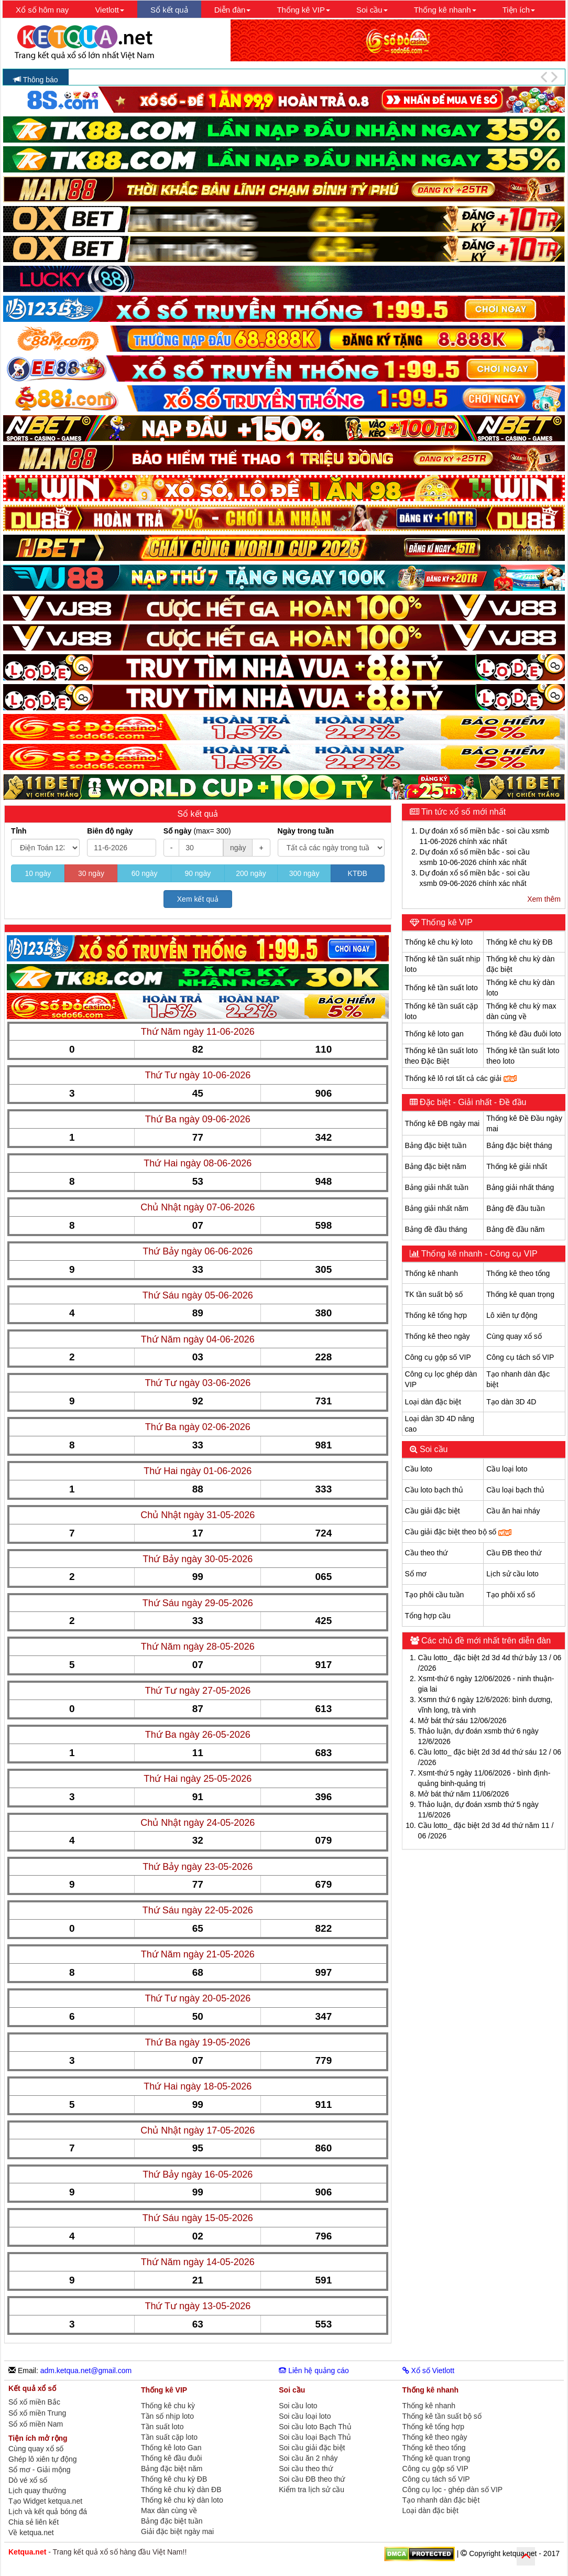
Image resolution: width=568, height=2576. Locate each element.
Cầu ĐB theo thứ (513, 1553)
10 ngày (38, 873)
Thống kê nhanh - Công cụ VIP (478, 1253)
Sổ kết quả (169, 9)
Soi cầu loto (298, 2405)
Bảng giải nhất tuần (437, 1187)
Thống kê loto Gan (171, 2447)
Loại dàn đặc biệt (433, 1402)
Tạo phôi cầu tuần (434, 1594)
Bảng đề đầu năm (515, 1229)
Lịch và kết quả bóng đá (47, 2511)
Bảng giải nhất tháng (520, 1187)
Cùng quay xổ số (514, 1336)
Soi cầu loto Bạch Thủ (315, 2426)
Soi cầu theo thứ (306, 2468)
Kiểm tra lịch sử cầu (311, 2489)
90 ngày (197, 873)
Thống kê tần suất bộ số (442, 2416)
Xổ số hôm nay (42, 9)
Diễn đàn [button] (232, 9)
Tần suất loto (162, 2426)
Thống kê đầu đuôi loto (523, 1034)
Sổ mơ (416, 1574)
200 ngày (251, 873)
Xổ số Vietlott (428, 2370)
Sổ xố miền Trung (37, 2413)
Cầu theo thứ (426, 1553)
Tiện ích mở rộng (38, 2438)
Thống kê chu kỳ (168, 2405)
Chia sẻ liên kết (33, 2522)
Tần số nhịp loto (167, 2416)
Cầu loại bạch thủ (515, 1490)
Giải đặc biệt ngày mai (177, 2531)
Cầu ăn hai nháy (513, 1511)
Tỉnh (19, 831)
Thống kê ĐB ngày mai (442, 1123)
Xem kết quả (198, 899)
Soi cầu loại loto (305, 2416)
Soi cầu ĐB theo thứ (312, 2479)
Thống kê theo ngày (437, 1336)
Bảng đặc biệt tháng (519, 1145)
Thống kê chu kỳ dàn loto (182, 2500)
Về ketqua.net (31, 2532)
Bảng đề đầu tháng (436, 1229)
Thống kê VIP (446, 922)
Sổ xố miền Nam (35, 2424)
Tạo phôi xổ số (510, 1594)
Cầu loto (418, 1469)
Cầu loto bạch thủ (434, 1490)
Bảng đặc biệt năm (435, 1166)
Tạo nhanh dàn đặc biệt (441, 2500)
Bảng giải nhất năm (436, 1208)
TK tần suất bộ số (434, 1294)
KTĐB (357, 873)
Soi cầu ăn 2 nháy (308, 2458)
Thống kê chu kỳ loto (439, 942)
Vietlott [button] (109, 9)
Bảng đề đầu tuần (515, 1208)
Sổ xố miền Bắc (34, 2402)
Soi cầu (433, 1449)
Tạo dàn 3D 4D (511, 1402)
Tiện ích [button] (519, 9)
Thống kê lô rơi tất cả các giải (461, 1078)
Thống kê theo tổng (518, 1273)
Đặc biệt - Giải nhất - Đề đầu (472, 1102)
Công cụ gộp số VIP (438, 1357)
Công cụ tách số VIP (520, 1357)
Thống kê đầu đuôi (171, 2458)
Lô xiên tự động (511, 1315)
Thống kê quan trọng (520, 1294)
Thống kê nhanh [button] (445, 9)
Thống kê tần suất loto (441, 987)
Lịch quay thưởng (37, 2490)
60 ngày (145, 873)
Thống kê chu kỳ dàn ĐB (181, 2489)
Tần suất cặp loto (169, 2437)
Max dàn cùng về (169, 2510)
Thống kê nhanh (431, 1273)
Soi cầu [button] (372, 9)
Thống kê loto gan (434, 1034)
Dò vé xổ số (27, 2480)
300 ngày (304, 873)
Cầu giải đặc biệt (432, 1511)
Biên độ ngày (110, 831)
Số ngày (197, 831)
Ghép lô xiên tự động (42, 2459)
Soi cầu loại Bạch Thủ (315, 2437)
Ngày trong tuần (306, 831)
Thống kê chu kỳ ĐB (519, 942)
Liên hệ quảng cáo (314, 2370)
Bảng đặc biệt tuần (436, 1145)
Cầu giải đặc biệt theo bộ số (458, 1532)
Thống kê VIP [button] (303, 9)
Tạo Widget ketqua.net (45, 2501)
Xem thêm (544, 899)
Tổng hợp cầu (428, 1615)
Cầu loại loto (506, 1469)
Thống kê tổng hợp (436, 1315)
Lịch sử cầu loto (512, 1574)
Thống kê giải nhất (516, 1166)
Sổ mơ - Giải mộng (39, 2469)
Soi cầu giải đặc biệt (312, 2447)
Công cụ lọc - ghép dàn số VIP (452, 2489)
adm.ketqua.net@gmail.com (86, 2370)
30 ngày (91, 873)
